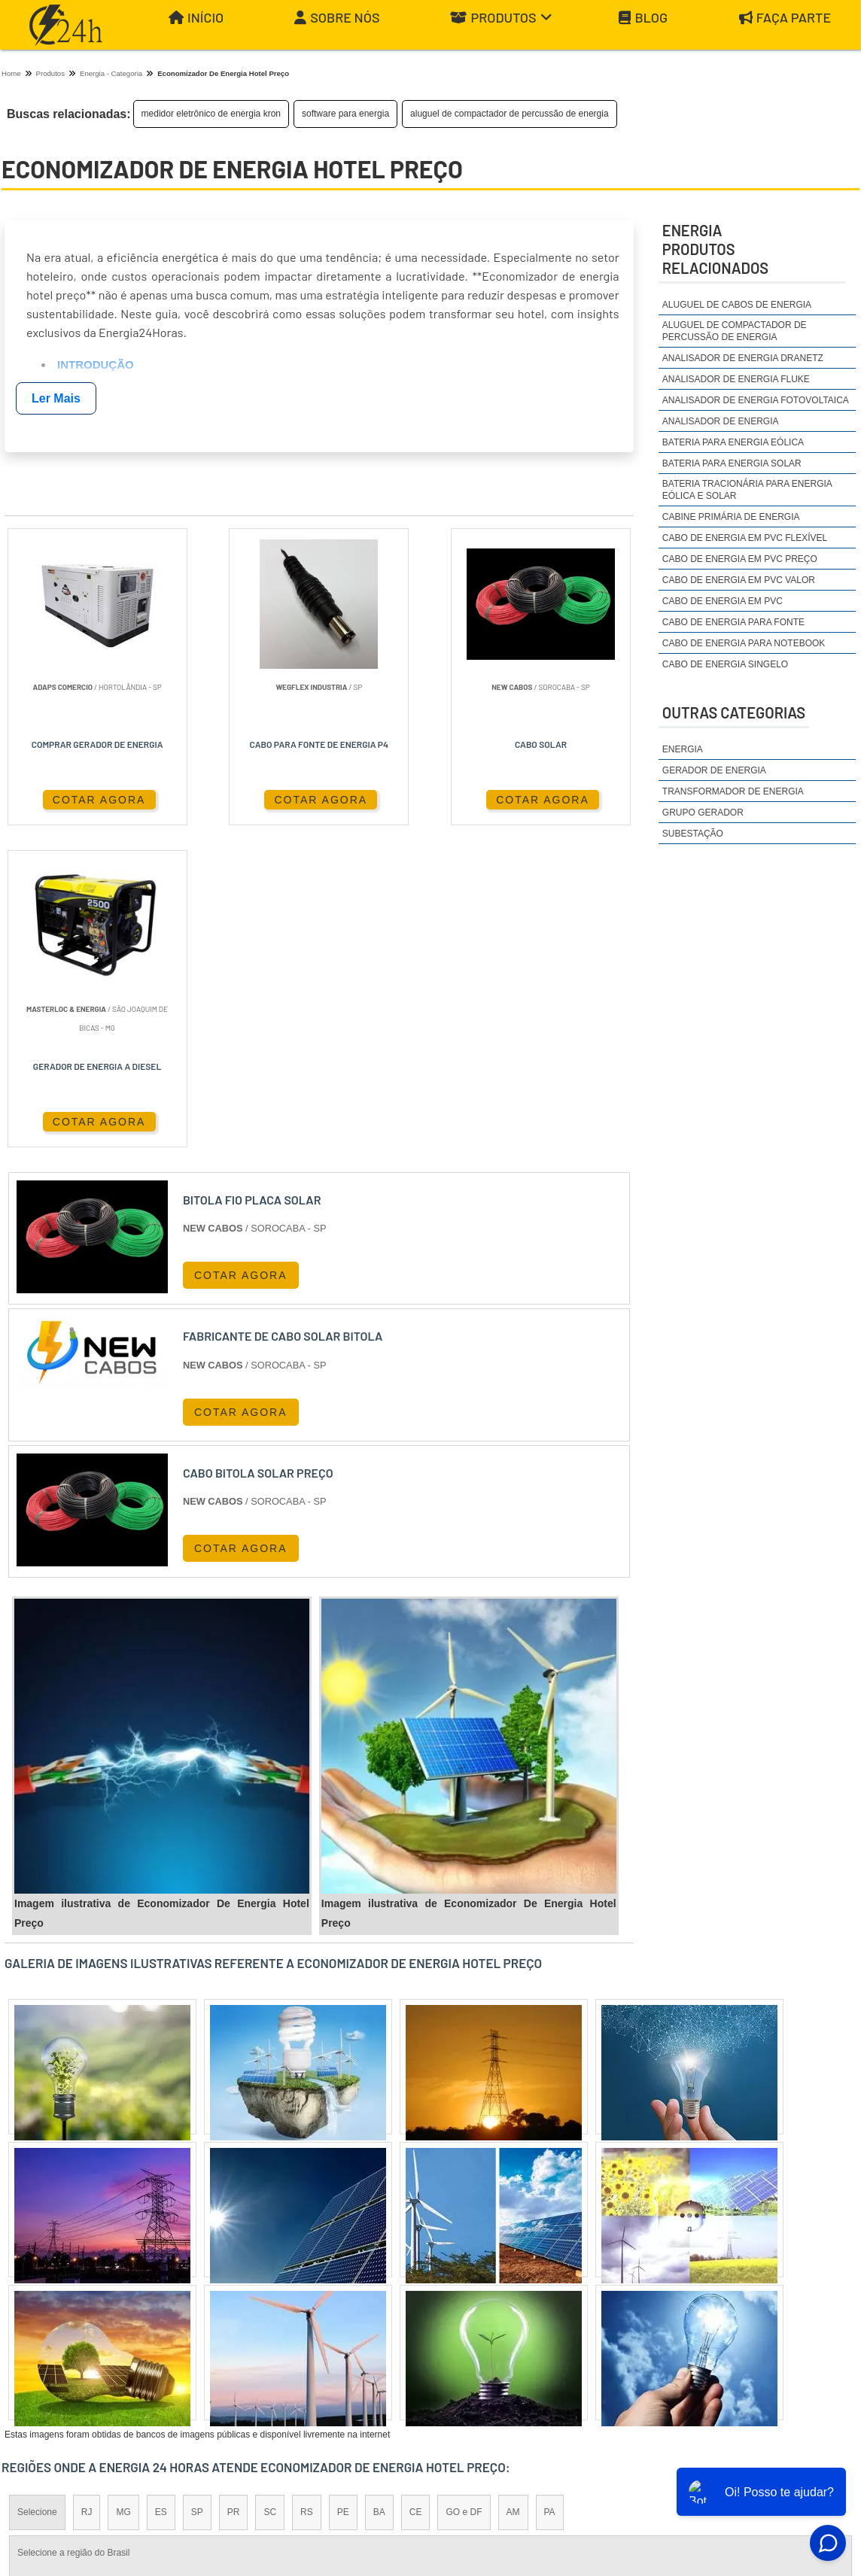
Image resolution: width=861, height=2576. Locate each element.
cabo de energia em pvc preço (739, 559)
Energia (682, 749)
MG (123, 2191)
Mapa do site (808, 2460)
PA (549, 2191)
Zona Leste (325, 2322)
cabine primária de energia (731, 517)
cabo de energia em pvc (722, 601)
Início (196, 17)
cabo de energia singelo (725, 664)
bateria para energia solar (732, 463)
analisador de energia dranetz (742, 358)
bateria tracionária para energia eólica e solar (747, 489)
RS (306, 2191)
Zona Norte (124, 2322)
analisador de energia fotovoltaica (755, 400)
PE (343, 2191)
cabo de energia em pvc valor (738, 580)
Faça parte (785, 17)
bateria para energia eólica (733, 442)
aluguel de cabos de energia (736, 304)
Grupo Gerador (703, 812)
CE (415, 2191)
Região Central (47, 2322)
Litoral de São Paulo (511, 2322)
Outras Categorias (733, 712)
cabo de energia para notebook (744, 643)
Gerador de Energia (714, 770)
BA (379, 2191)
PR (233, 2191)
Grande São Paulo (409, 2322)
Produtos (501, 17)
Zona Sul (260, 2322)
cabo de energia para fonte (733, 622)
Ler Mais (56, 398)
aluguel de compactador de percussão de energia (509, 113)
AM (513, 2191)
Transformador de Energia (733, 791)
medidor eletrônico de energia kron (211, 113)
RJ (87, 2191)
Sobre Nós (336, 17)
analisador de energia (720, 421)
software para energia (345, 113)
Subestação (692, 833)
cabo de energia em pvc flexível (744, 538)
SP (197, 2191)
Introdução (95, 364)
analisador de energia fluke (736, 379)
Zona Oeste (194, 2322)
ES (161, 2191)
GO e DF (464, 2191)
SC (269, 2191)
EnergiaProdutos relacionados (715, 249)
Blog (643, 17)
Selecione (37, 2191)
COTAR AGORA (75, 799)
